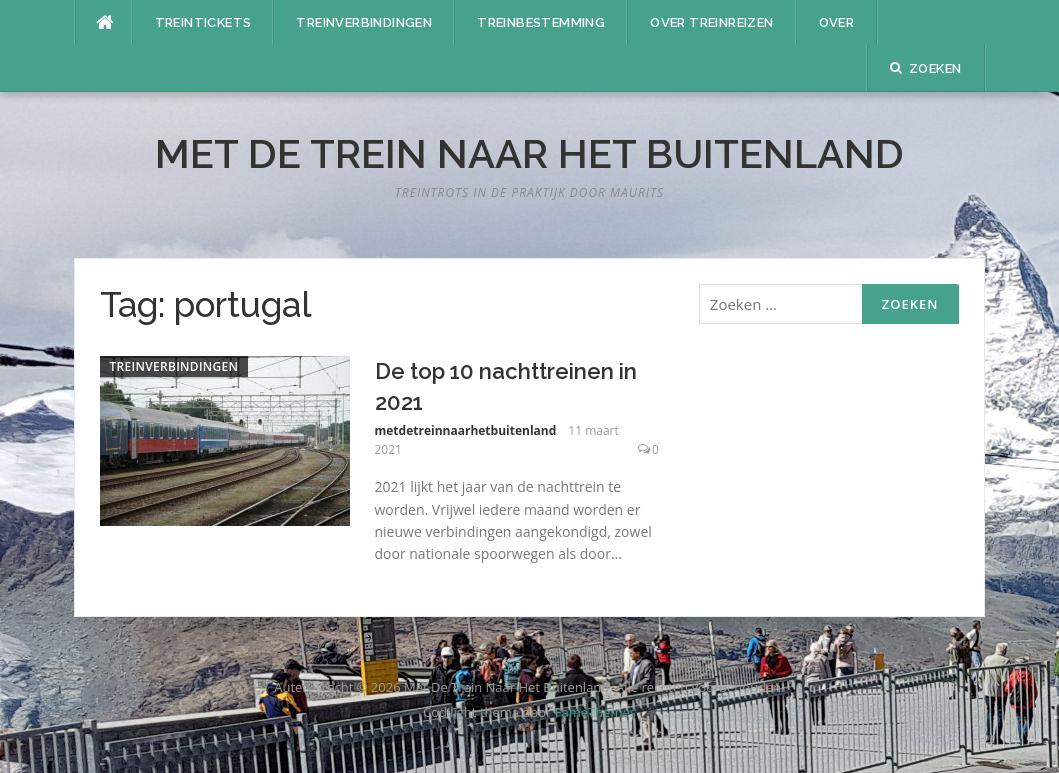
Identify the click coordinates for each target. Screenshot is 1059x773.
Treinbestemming (541, 22)
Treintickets (203, 22)
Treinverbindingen (364, 22)
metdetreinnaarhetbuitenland (466, 430)
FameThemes (595, 712)
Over (837, 22)
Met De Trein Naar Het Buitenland (529, 153)
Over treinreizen (711, 22)
